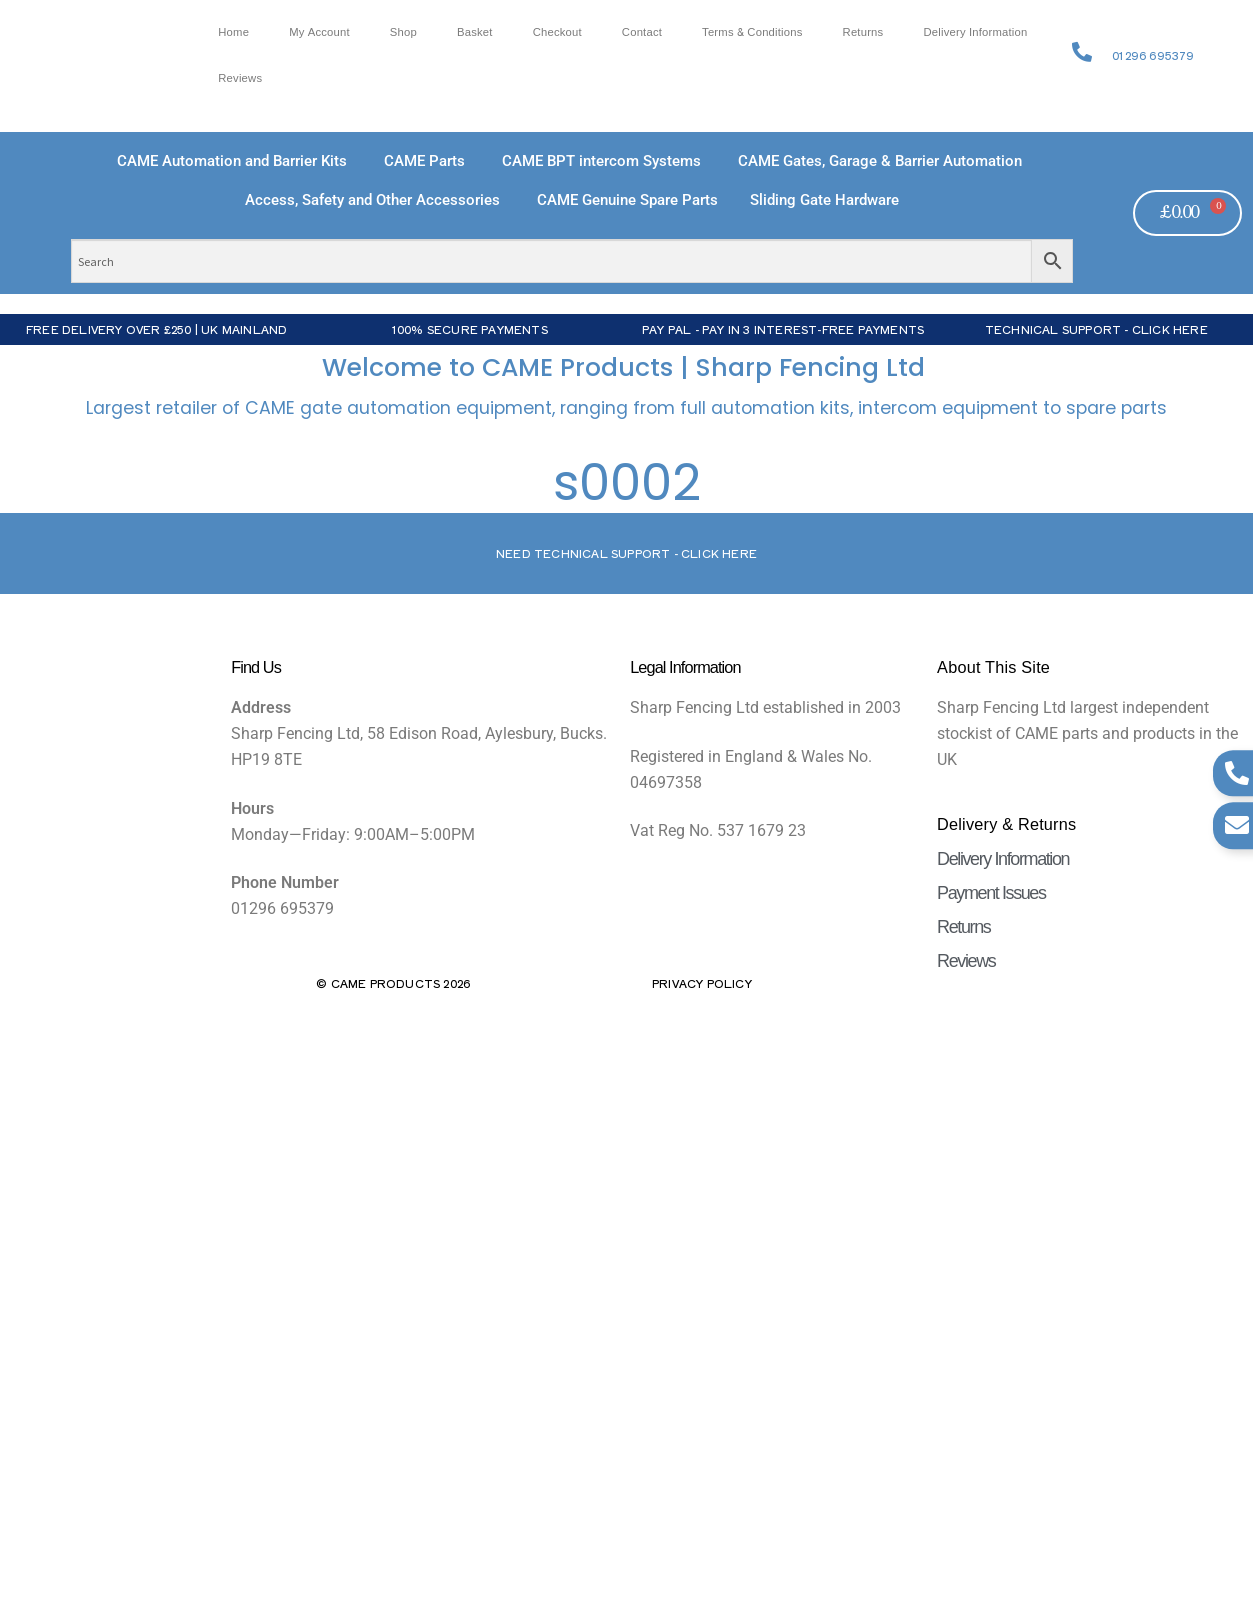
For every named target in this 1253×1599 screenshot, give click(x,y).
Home (233, 32)
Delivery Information (975, 32)
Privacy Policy (702, 983)
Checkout (557, 32)
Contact (642, 32)
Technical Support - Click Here (1096, 329)
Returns (863, 32)
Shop (403, 32)
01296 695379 (1153, 55)
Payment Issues (991, 893)
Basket (475, 32)
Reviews (240, 78)
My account (319, 32)
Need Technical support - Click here (626, 553)
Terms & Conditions (752, 32)
